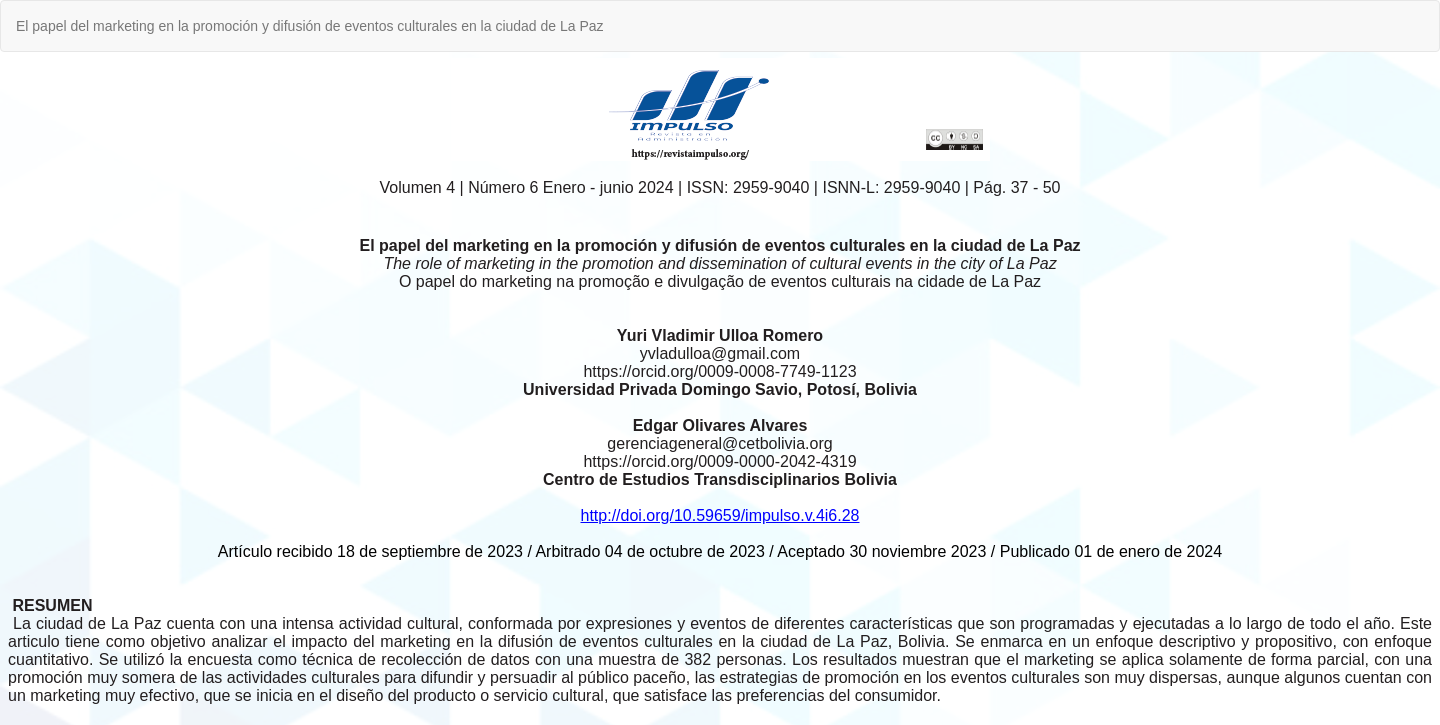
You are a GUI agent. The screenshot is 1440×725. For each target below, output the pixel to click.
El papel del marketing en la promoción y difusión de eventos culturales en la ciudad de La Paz (310, 26)
